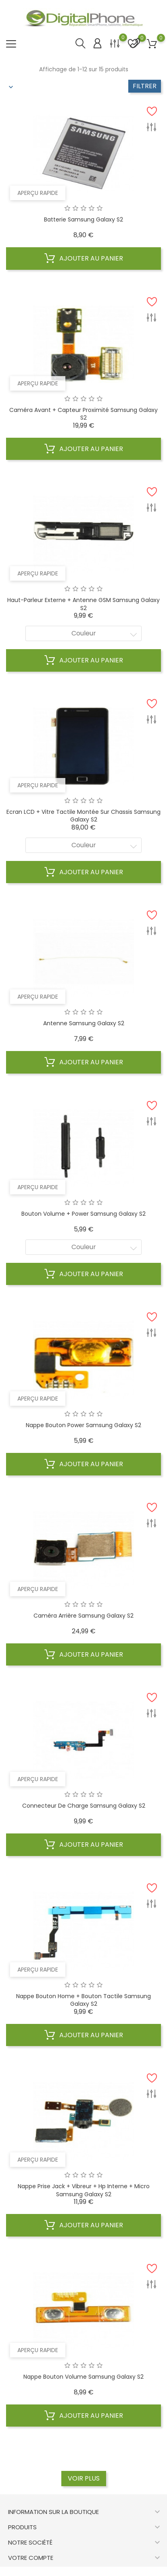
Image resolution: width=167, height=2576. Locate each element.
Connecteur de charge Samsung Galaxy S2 (83, 1806)
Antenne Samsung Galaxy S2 (83, 1023)
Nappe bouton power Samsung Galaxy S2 (83, 1425)
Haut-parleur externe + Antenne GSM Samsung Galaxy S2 (83, 604)
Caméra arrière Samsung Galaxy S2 (83, 1616)
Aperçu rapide (37, 193)
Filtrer (145, 86)
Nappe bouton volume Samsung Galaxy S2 (83, 2377)
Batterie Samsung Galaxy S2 (83, 219)
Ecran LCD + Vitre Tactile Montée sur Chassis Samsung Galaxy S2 (83, 816)
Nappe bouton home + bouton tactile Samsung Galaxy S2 (83, 2000)
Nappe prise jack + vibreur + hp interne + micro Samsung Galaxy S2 (84, 2190)
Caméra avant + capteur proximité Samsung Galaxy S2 (83, 414)
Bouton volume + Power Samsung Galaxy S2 (83, 1214)
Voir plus (84, 2478)
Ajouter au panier (83, 258)
